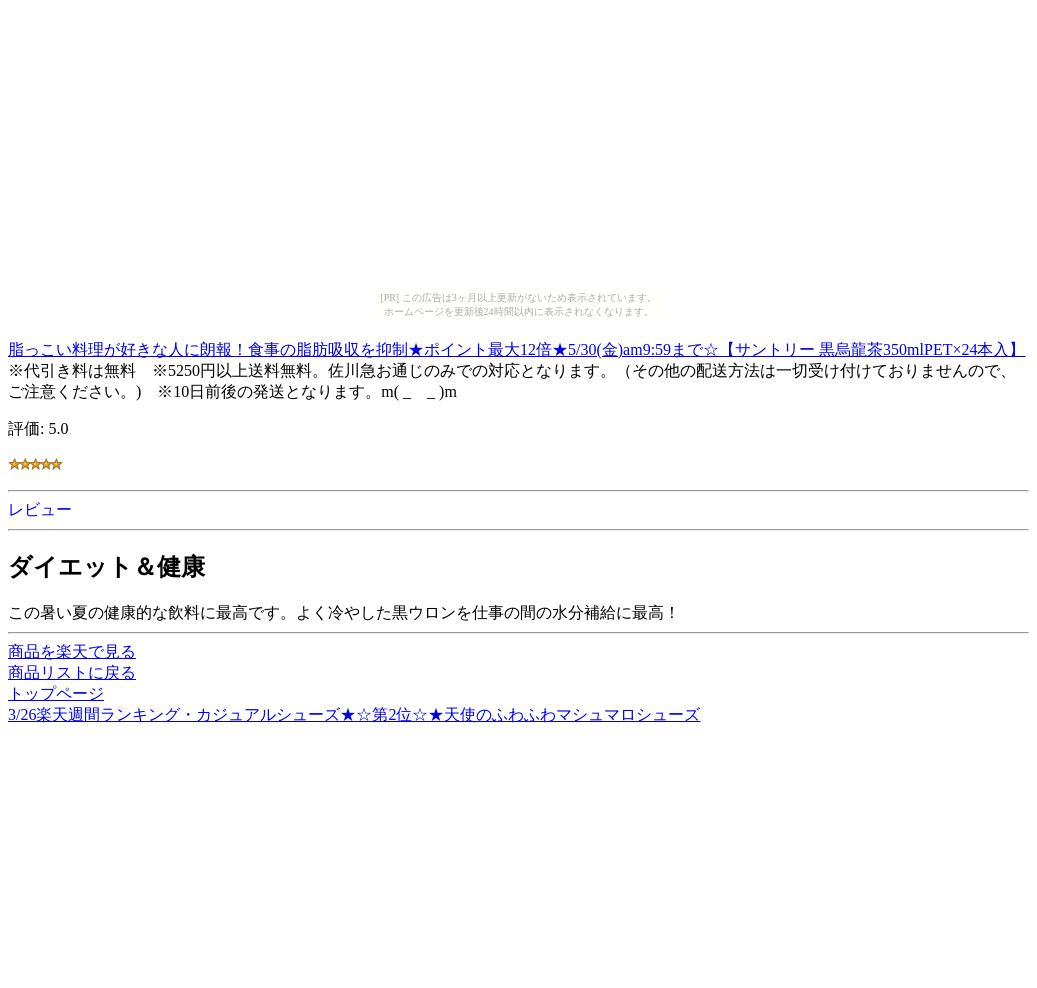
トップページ (56, 693)
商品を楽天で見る (72, 651)
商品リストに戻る (72, 672)
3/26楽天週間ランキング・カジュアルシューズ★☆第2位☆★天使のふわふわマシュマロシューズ (354, 714)
